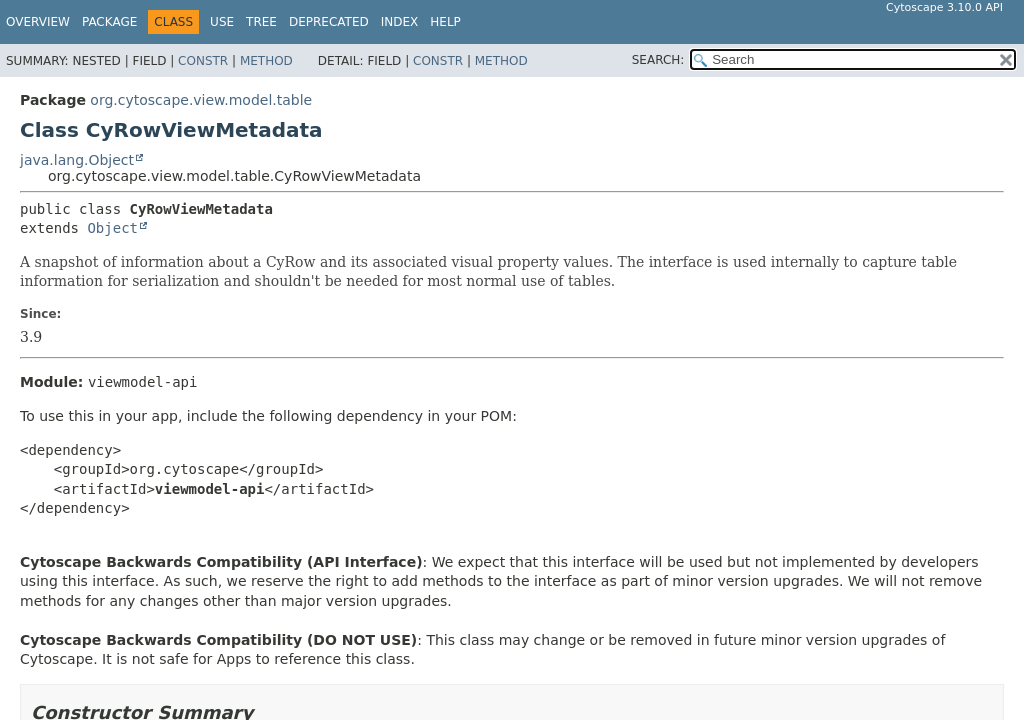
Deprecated (329, 22)
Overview (38, 22)
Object (112, 228)
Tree (261, 22)
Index (400, 22)
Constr (203, 61)
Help (445, 22)
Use (222, 22)
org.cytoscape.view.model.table (201, 100)
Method (266, 61)
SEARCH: (658, 60)
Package (109, 22)
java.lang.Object (77, 160)
